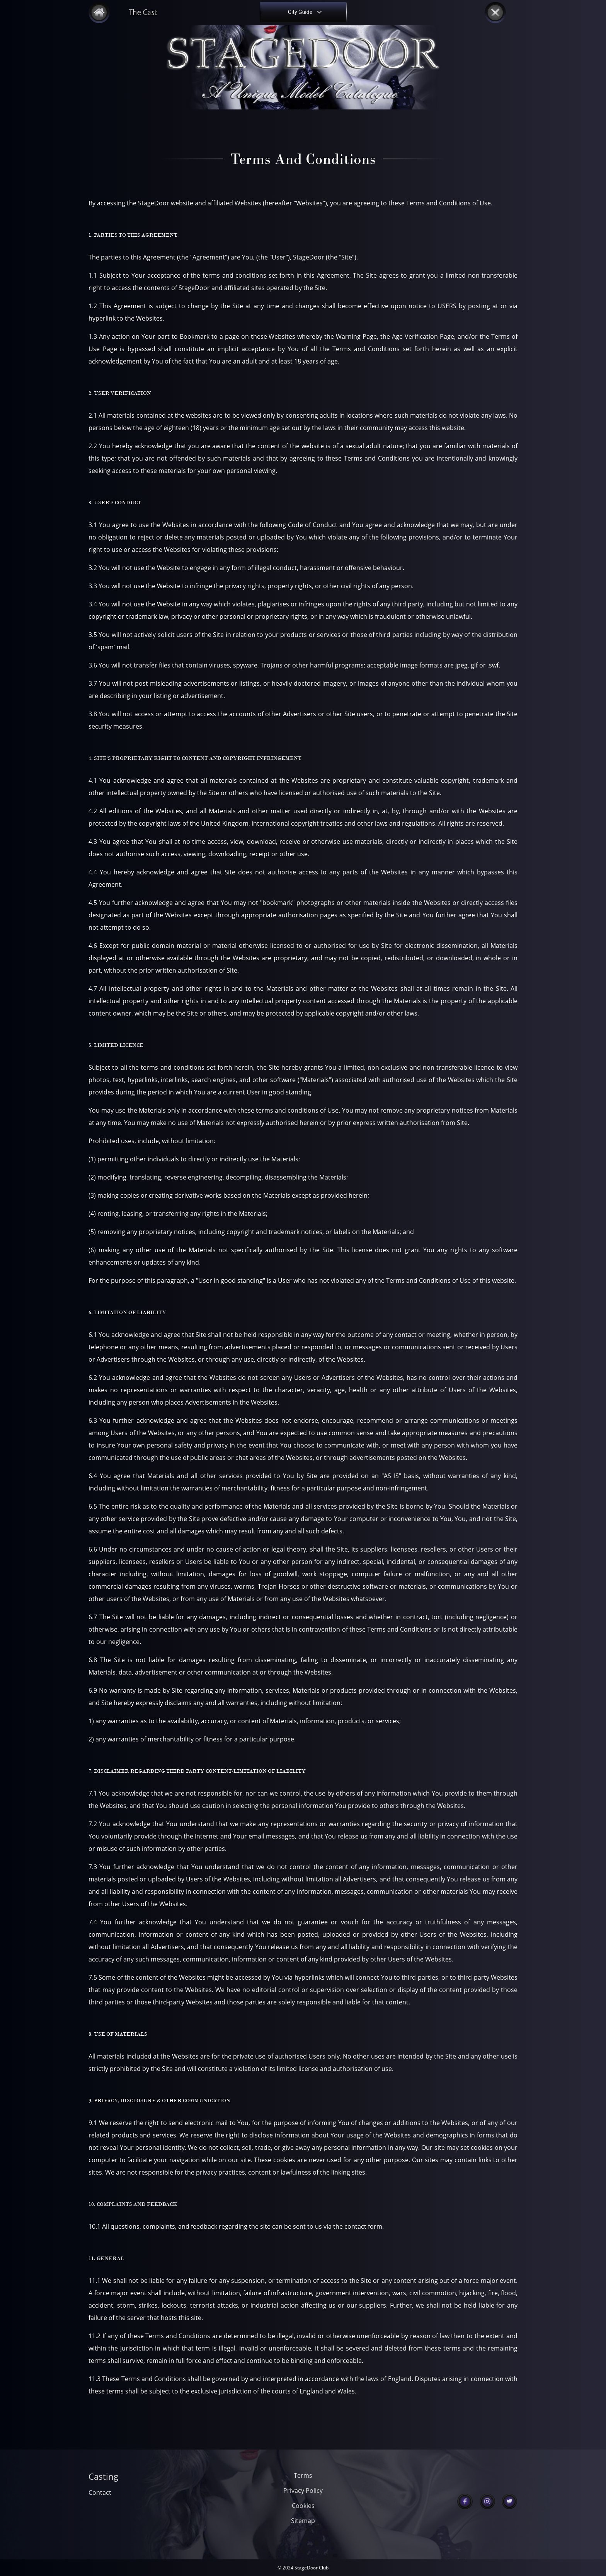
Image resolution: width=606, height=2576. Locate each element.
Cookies (303, 2505)
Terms (303, 2475)
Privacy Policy (303, 2490)
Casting (103, 2476)
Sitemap (303, 2520)
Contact (100, 2492)
